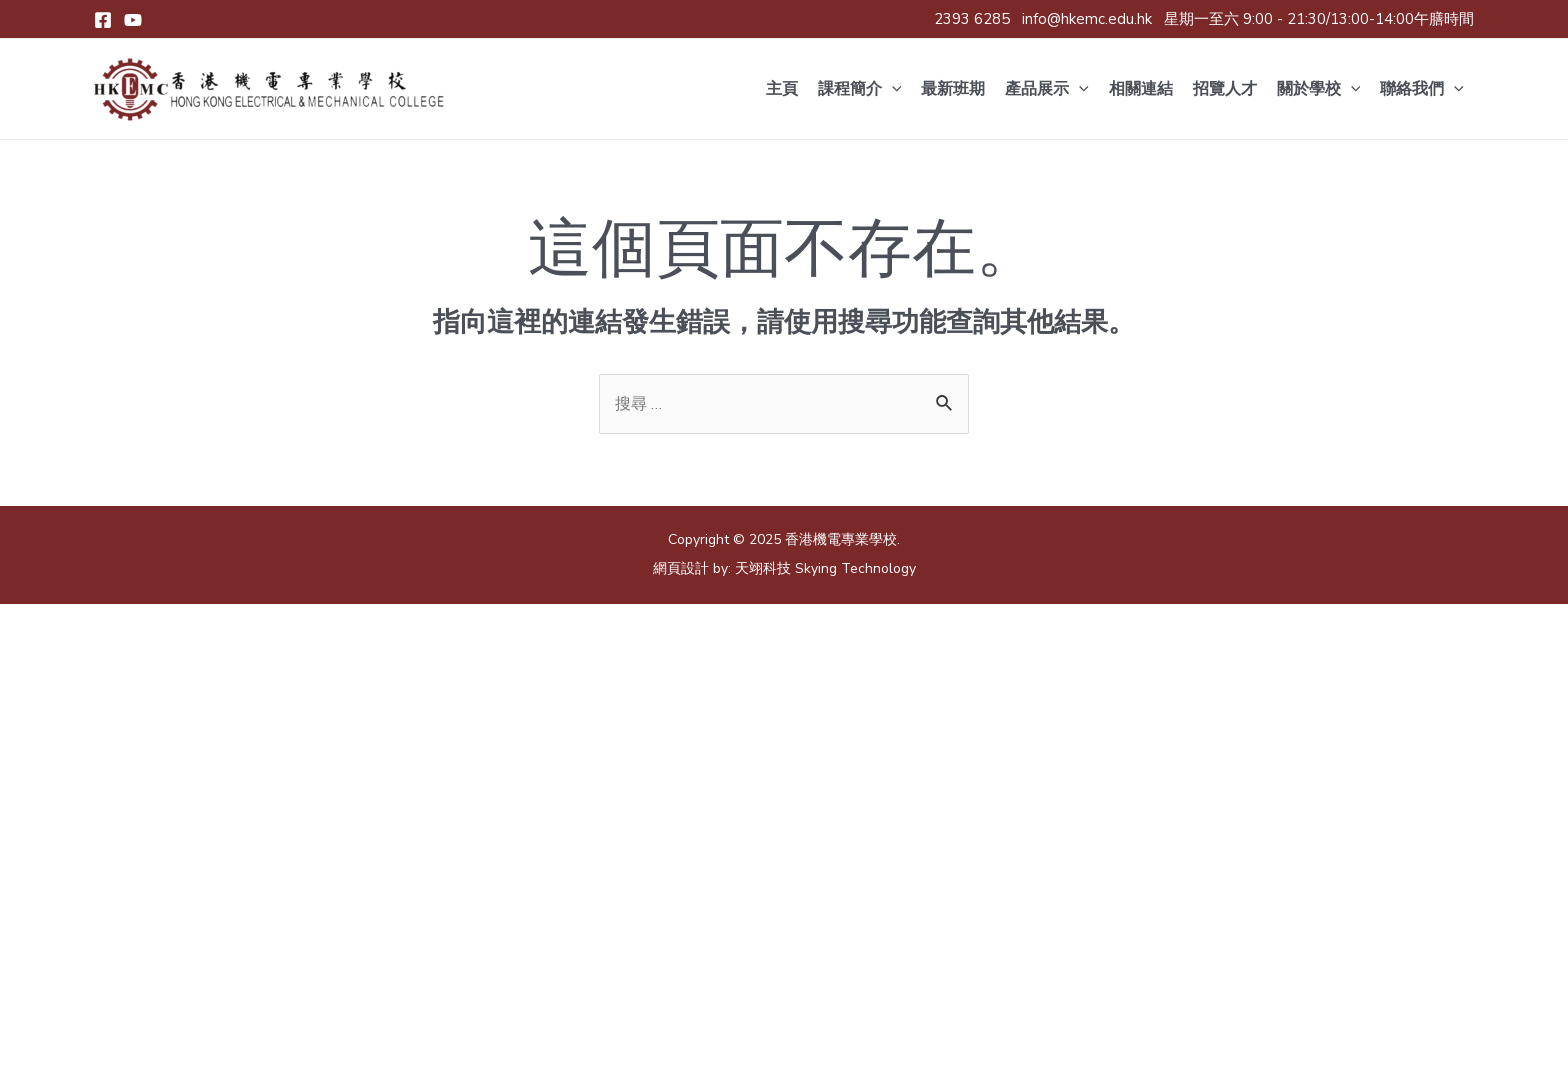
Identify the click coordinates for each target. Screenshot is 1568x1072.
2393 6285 (972, 19)
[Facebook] (103, 20)
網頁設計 (681, 571)
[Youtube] (133, 20)
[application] (892, 89)
